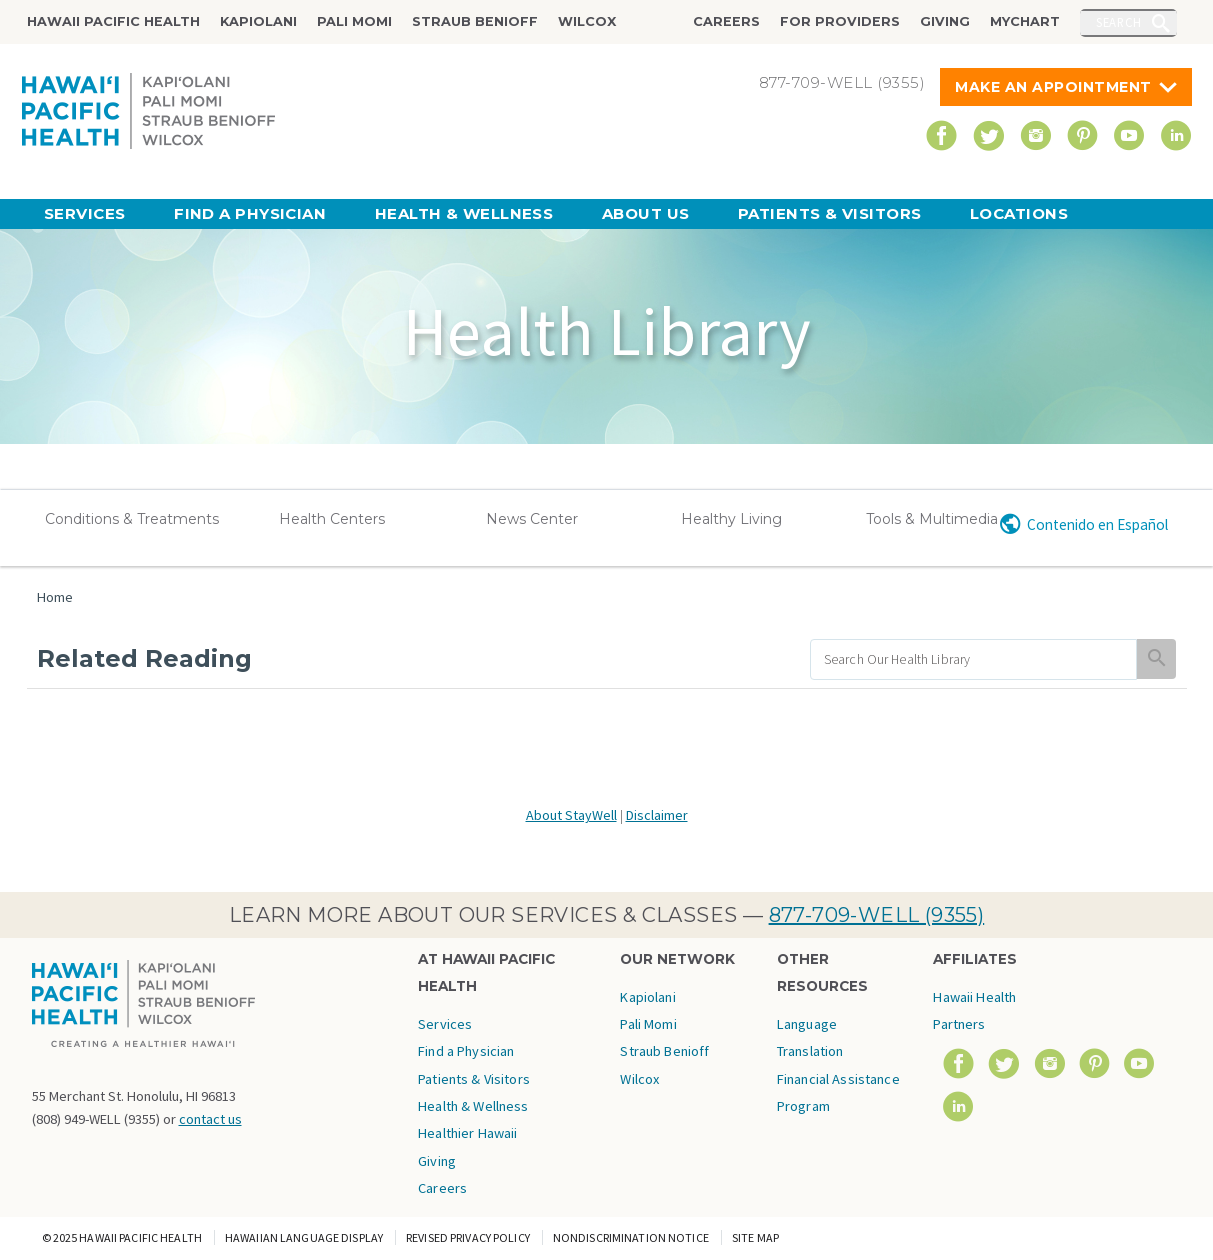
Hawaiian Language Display (304, 1237)
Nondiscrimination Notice (631, 1237)
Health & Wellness (464, 213)
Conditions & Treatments (132, 519)
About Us (646, 213)
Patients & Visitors (830, 213)
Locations (1019, 213)
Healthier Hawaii (467, 1133)
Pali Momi (354, 21)
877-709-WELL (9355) (877, 915)
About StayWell (571, 815)
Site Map (755, 1237)
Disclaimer (657, 815)
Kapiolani (258, 21)
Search (1119, 22)
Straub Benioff (475, 21)
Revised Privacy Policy (468, 1237)
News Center (532, 519)
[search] (973, 659)
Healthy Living (731, 519)
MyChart (1025, 21)
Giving (945, 21)
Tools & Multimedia (932, 519)
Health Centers (332, 519)
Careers (726, 21)
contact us (210, 1119)
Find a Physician (250, 213)
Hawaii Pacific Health (113, 21)
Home (55, 597)
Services (85, 213)
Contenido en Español (1097, 524)
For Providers (840, 21)
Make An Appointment (1053, 87)
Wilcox (587, 21)
